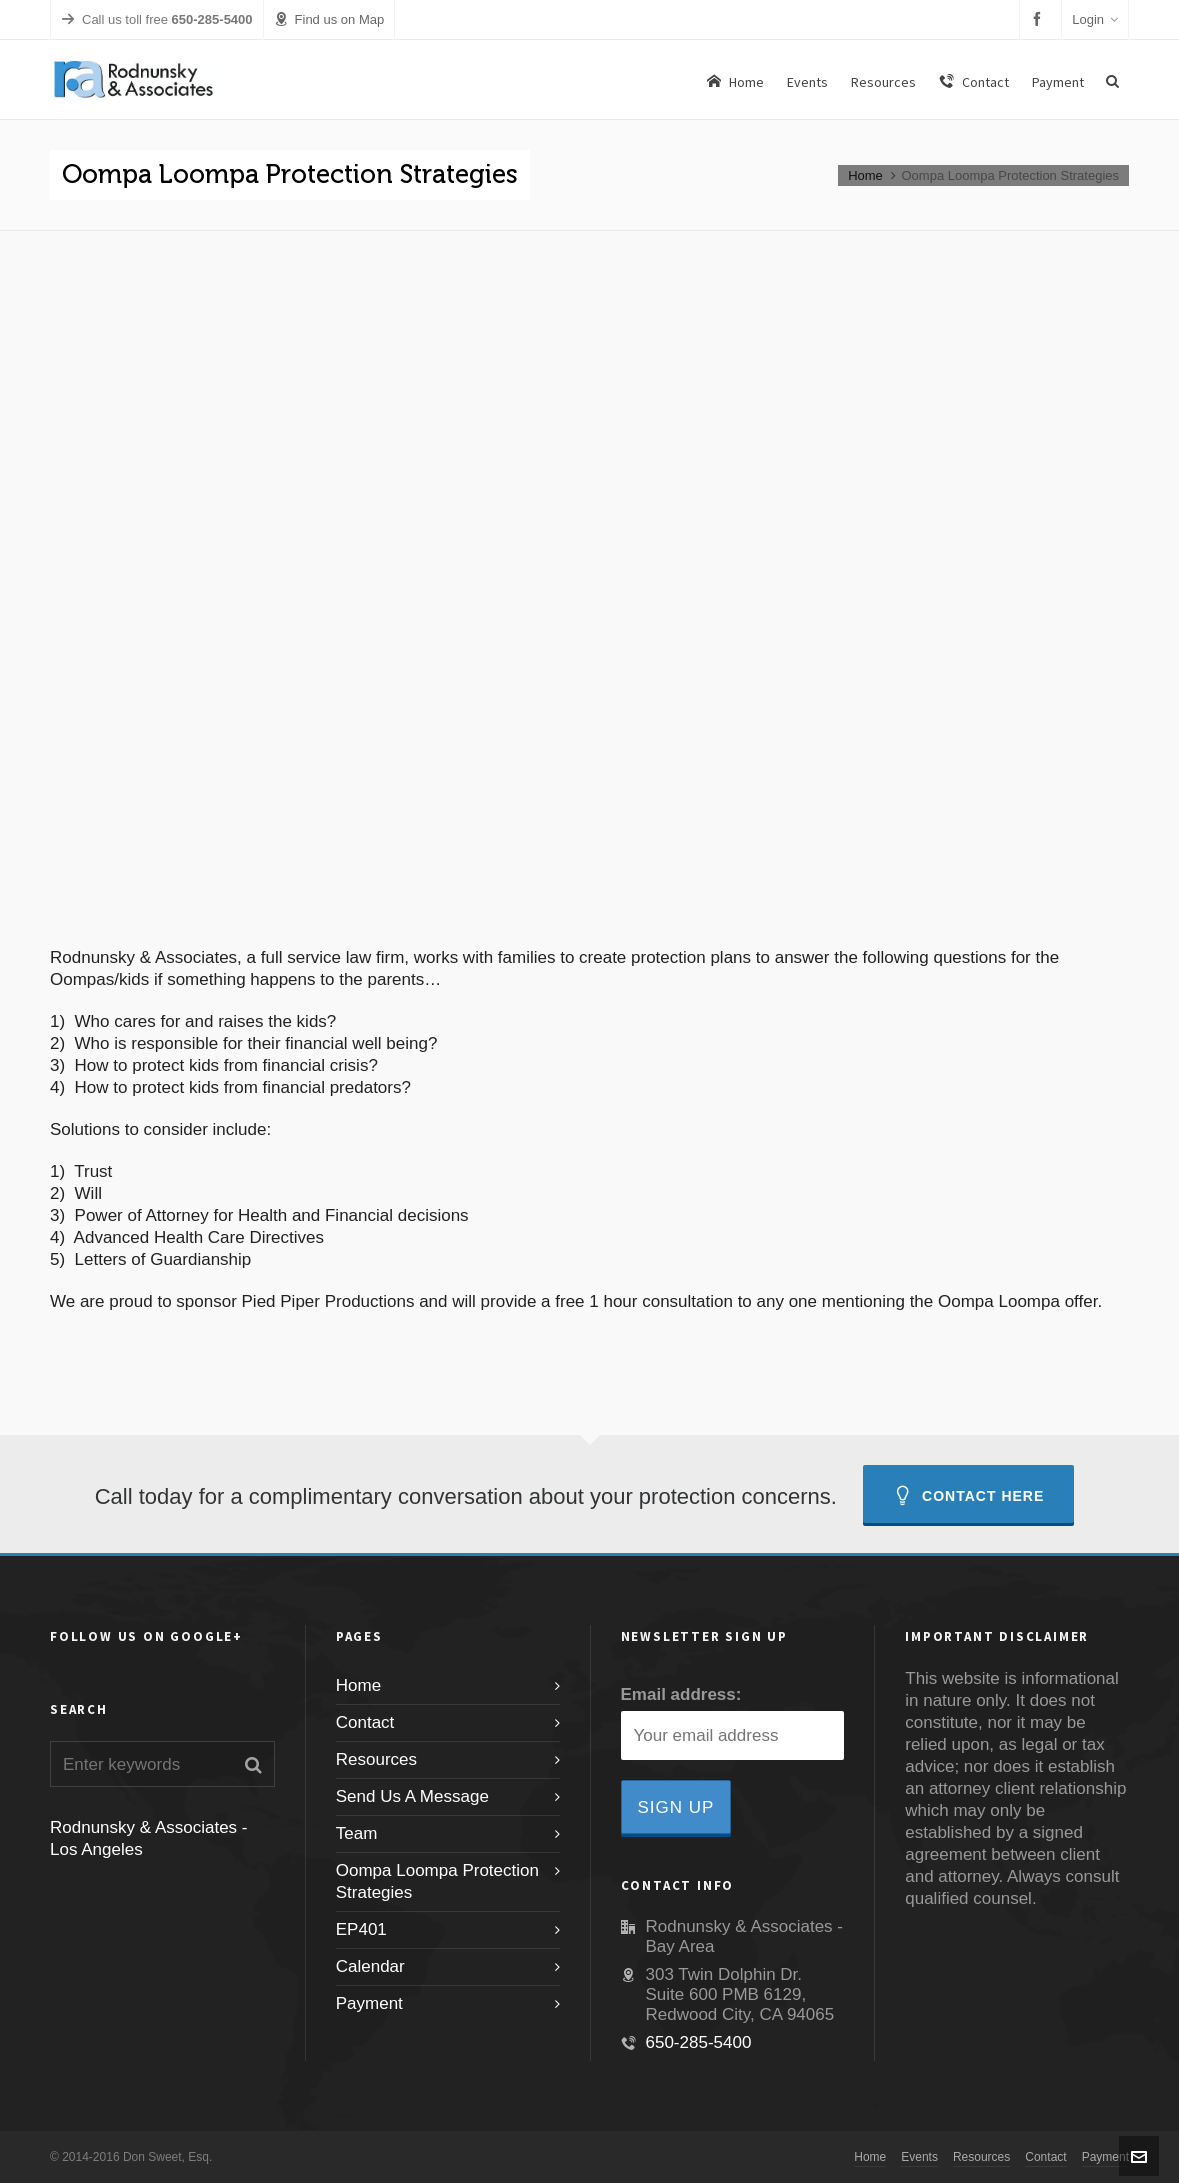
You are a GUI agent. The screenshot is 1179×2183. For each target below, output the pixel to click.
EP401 (361, 1929)
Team (357, 1833)
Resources (376, 1759)
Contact (365, 1722)
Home (865, 175)
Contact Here (968, 1496)
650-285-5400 (699, 2042)
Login (1095, 19)
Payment (369, 2003)
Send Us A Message (412, 1796)
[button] (253, 1764)
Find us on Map (329, 19)
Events (919, 2157)
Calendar (370, 1966)
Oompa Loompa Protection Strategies (437, 1881)
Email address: (681, 1694)
